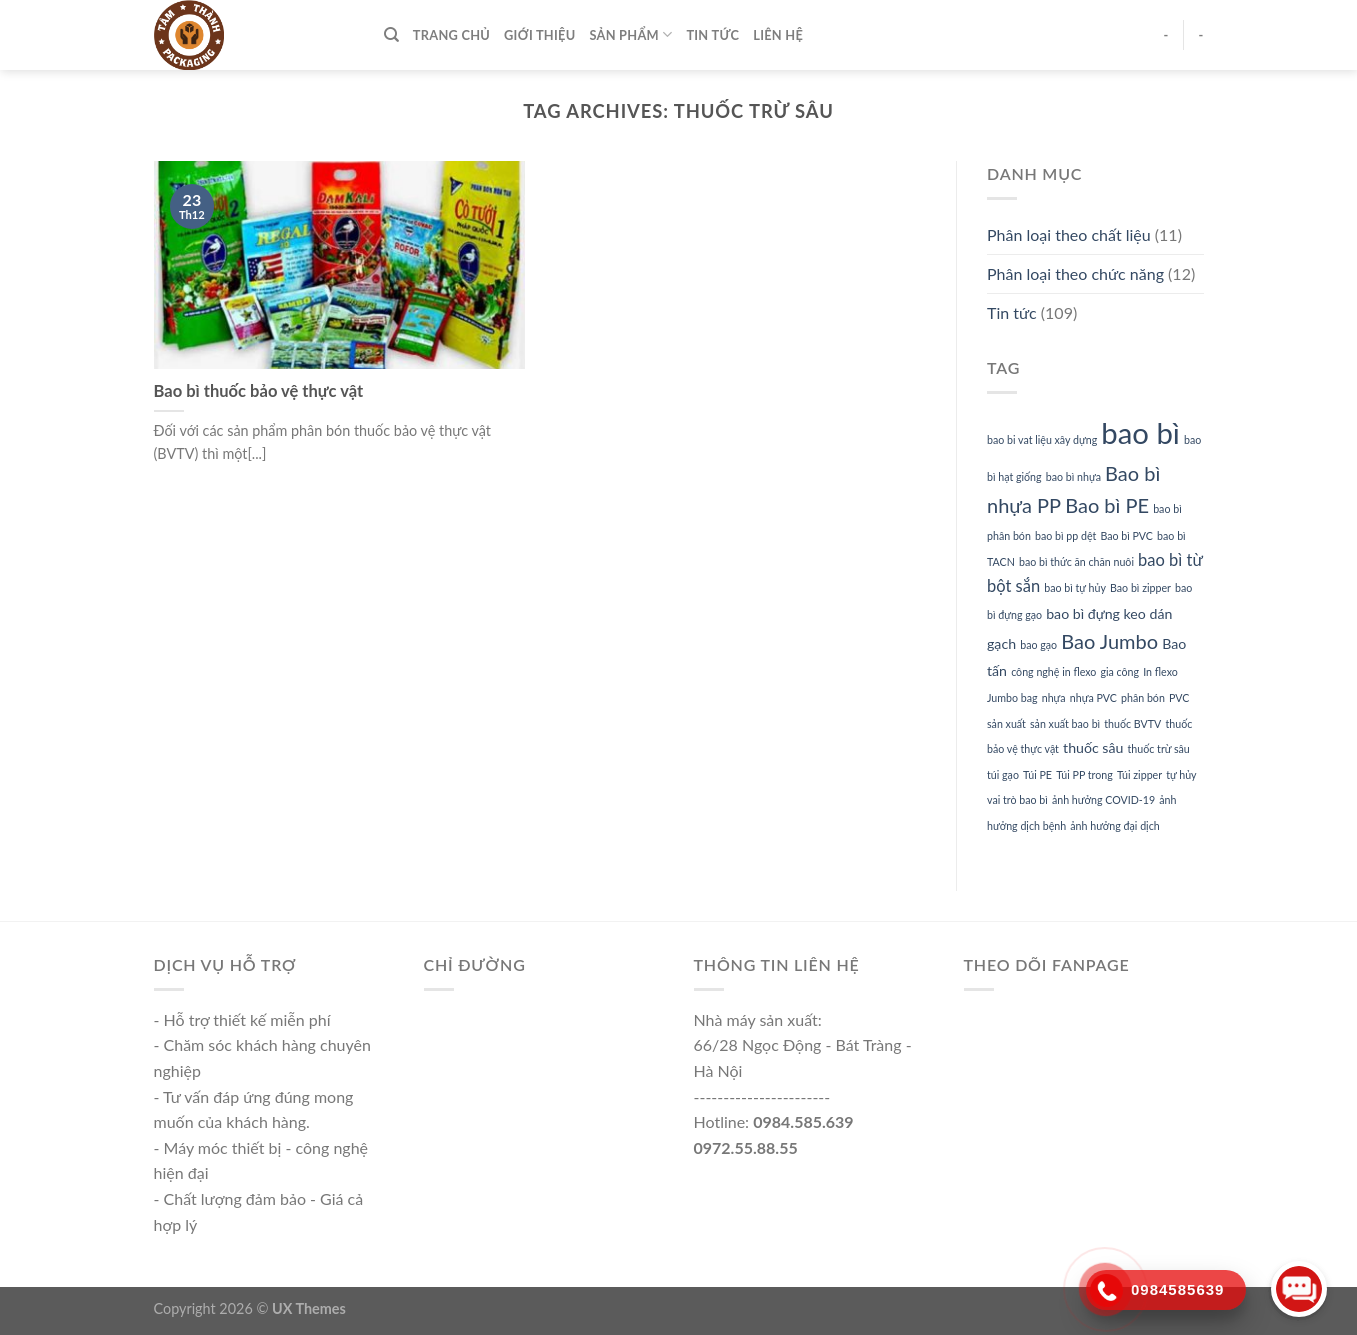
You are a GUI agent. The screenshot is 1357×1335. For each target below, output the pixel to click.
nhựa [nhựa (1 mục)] (1054, 697)
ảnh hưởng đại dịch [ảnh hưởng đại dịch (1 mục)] (1114, 825)
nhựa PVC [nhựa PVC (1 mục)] (1093, 697)
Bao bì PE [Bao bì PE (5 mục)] (1107, 505)
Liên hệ (778, 35)
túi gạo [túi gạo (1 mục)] (1003, 774)
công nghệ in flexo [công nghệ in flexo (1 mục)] (1053, 671)
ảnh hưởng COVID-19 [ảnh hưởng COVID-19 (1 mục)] (1103, 799)
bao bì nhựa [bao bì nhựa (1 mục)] (1073, 476)
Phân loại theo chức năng (1075, 273)
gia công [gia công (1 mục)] (1119, 671)
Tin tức (712, 35)
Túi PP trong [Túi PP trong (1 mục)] (1084, 774)
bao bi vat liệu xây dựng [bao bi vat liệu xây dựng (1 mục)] (1042, 439)
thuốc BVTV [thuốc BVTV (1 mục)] (1132, 723)
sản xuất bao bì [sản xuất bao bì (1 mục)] (1065, 723)
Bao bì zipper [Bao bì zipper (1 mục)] (1140, 587)
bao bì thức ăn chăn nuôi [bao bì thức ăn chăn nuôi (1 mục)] (1076, 561)
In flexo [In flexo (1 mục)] (1160, 671)
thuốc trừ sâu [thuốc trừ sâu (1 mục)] (1159, 748)
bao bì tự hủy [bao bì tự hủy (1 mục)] (1075, 587)
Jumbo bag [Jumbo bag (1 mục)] (1012, 697)
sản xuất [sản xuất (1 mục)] (1006, 723)
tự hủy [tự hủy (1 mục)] (1181, 774)
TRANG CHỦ (451, 35)
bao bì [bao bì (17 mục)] (1140, 432)
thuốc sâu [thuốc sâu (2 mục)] (1093, 747)
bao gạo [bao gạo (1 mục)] (1038, 644)
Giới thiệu (539, 35)
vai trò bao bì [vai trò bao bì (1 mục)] (1017, 799)
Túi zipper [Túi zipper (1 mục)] (1139, 774)
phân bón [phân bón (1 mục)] (1143, 697)
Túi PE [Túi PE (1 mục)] (1037, 774)
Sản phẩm (630, 34)
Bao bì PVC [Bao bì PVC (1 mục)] (1126, 535)
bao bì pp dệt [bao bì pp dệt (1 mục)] (1065, 535)
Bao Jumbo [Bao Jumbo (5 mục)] (1109, 641)
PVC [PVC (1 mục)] (1179, 697)
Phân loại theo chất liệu (1069, 234)
